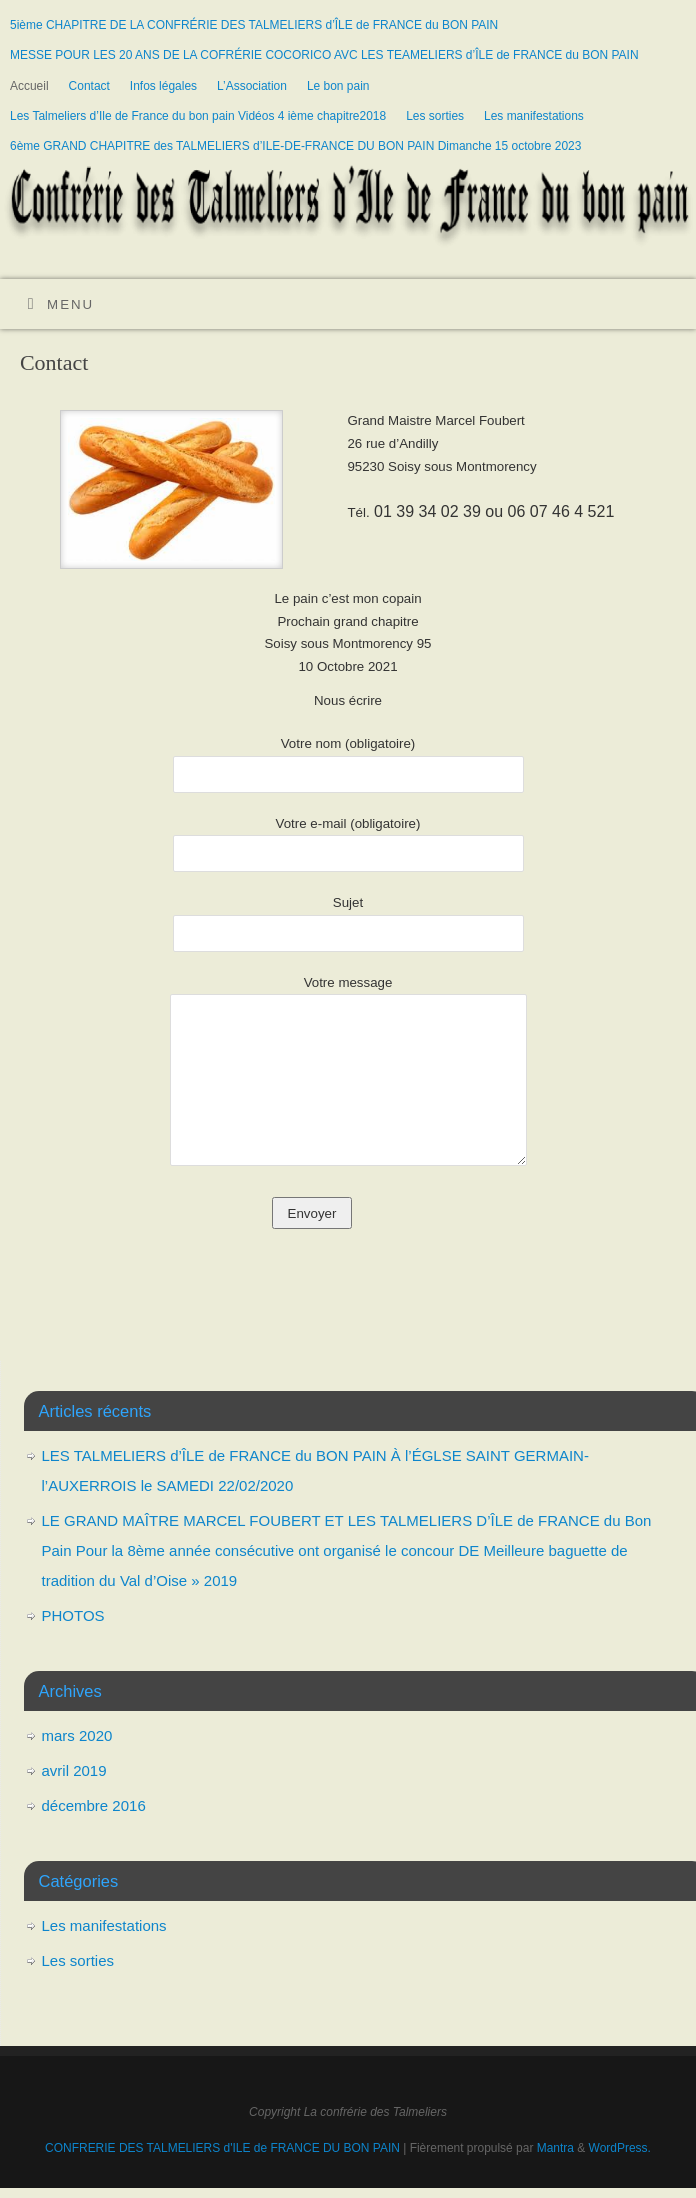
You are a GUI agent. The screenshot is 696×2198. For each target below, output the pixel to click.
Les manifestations (534, 116)
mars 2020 (77, 1735)
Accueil (29, 86)
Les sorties (435, 116)
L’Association (252, 86)
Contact (89, 86)
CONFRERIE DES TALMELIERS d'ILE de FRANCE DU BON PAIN (224, 2148)
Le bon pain (338, 86)
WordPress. (620, 2148)
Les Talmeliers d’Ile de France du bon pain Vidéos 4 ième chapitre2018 (198, 116)
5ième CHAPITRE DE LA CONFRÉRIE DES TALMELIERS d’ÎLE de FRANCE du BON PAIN (254, 25)
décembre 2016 (94, 1805)
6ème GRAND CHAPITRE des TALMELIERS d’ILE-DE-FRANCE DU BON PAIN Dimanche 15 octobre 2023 (295, 146)
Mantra (555, 2148)
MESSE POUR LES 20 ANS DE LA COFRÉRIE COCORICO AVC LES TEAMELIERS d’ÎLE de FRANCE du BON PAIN (324, 55)
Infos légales (163, 86)
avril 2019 (74, 1770)
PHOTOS (73, 1615)
